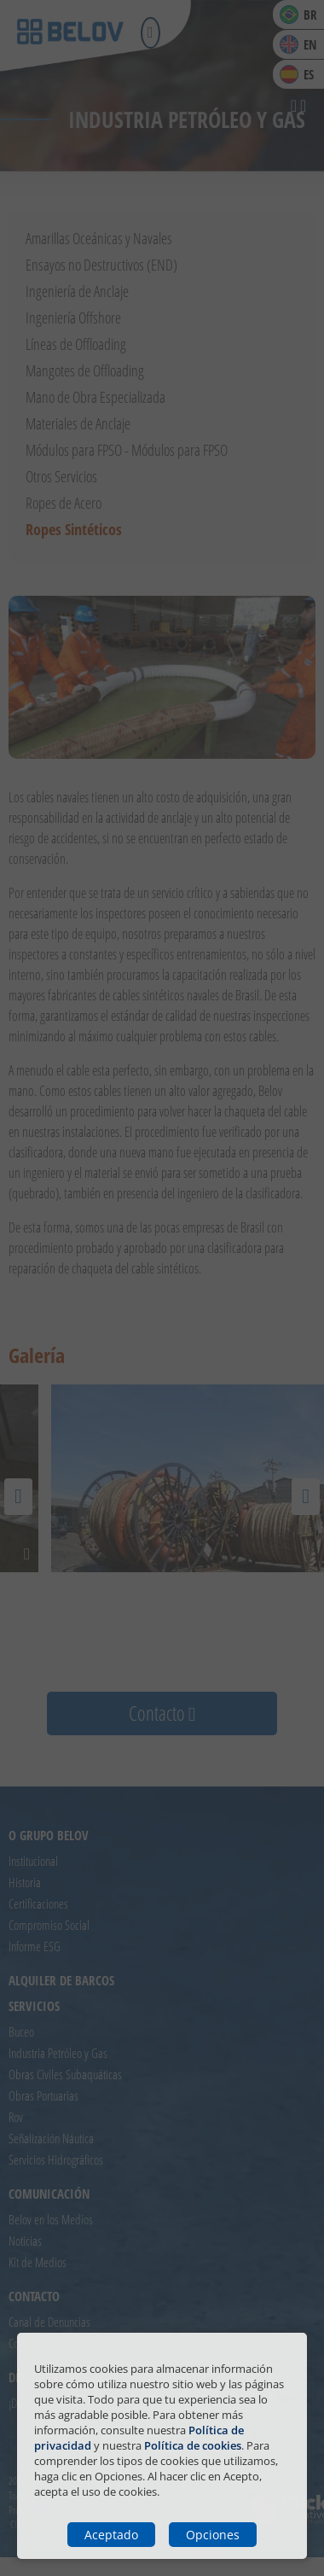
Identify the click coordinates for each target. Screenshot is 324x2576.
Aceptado (111, 2534)
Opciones (213, 2534)
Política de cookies (192, 2445)
